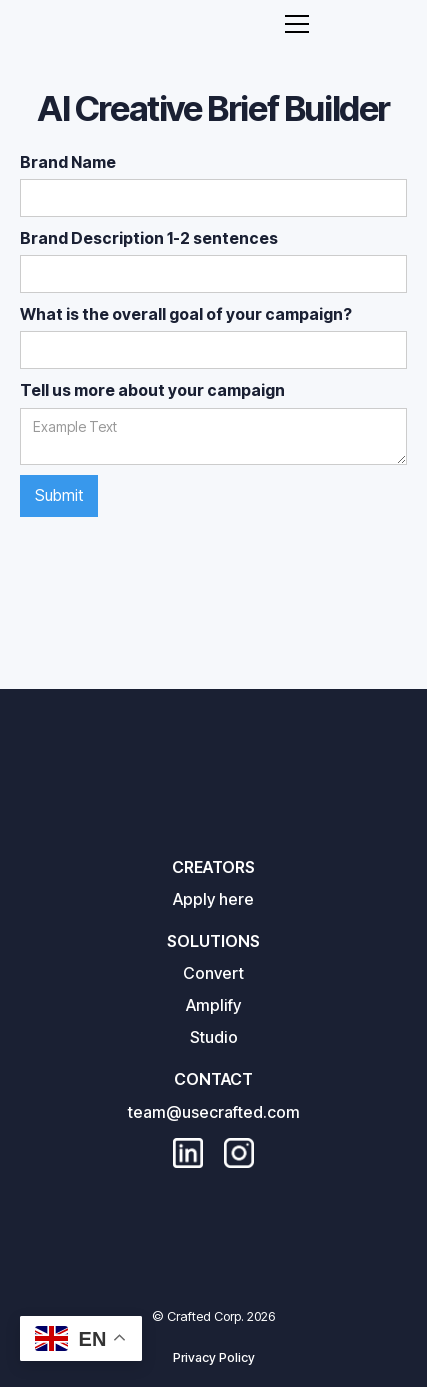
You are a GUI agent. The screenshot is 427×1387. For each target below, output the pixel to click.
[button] (297, 24)
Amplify (213, 1005)
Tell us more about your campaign (152, 390)
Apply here (213, 899)
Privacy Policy (214, 1357)
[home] (188, 23)
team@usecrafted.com (214, 1112)
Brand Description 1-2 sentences (149, 238)
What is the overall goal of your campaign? (186, 314)
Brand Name (68, 162)
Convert (213, 973)
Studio (214, 1037)
